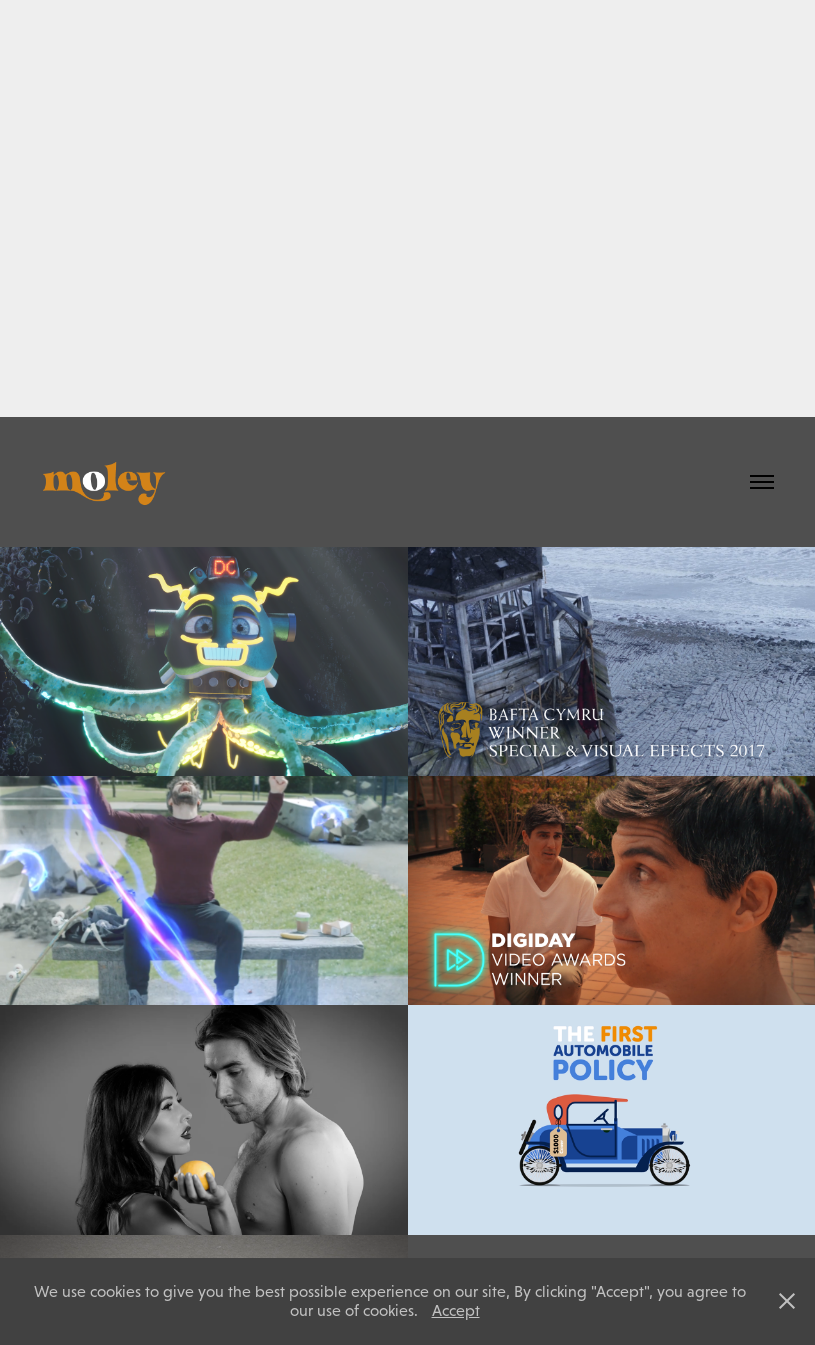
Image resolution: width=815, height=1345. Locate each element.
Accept (456, 1310)
